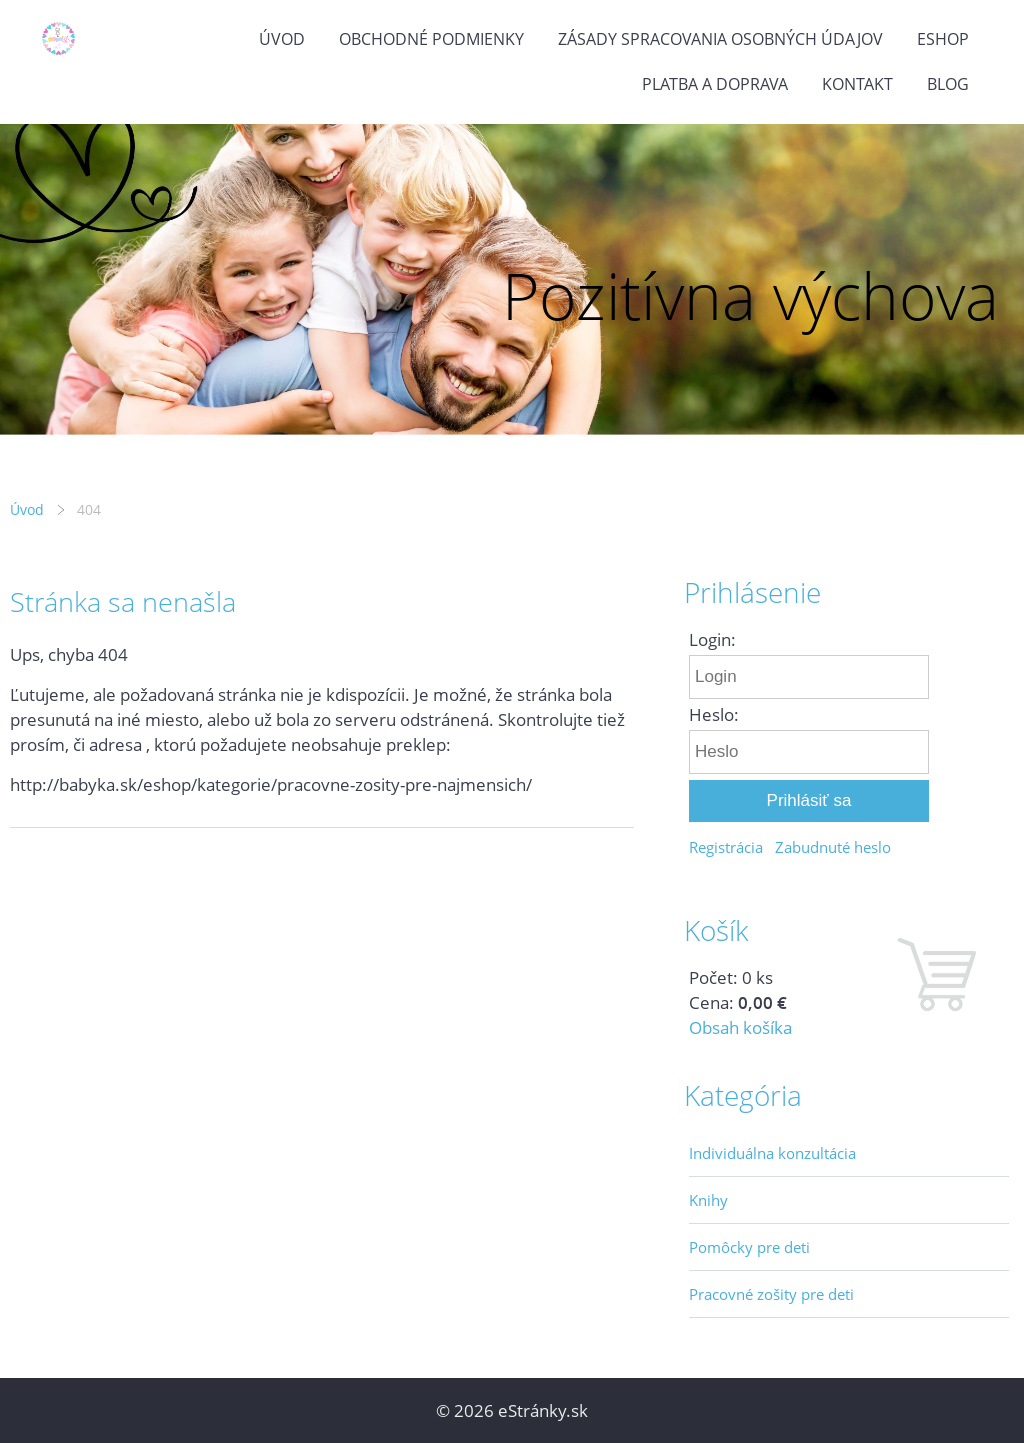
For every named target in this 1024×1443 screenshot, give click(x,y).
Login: (712, 639)
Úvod (282, 39)
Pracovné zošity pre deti (771, 1294)
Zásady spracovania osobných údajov (720, 39)
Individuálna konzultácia (772, 1153)
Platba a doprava (715, 84)
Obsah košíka (740, 1027)
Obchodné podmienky (431, 39)
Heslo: (714, 714)
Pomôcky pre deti (749, 1247)
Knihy (708, 1200)
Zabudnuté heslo (833, 847)
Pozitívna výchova (750, 295)
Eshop (943, 39)
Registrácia (726, 847)
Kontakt (857, 84)
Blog (948, 84)
